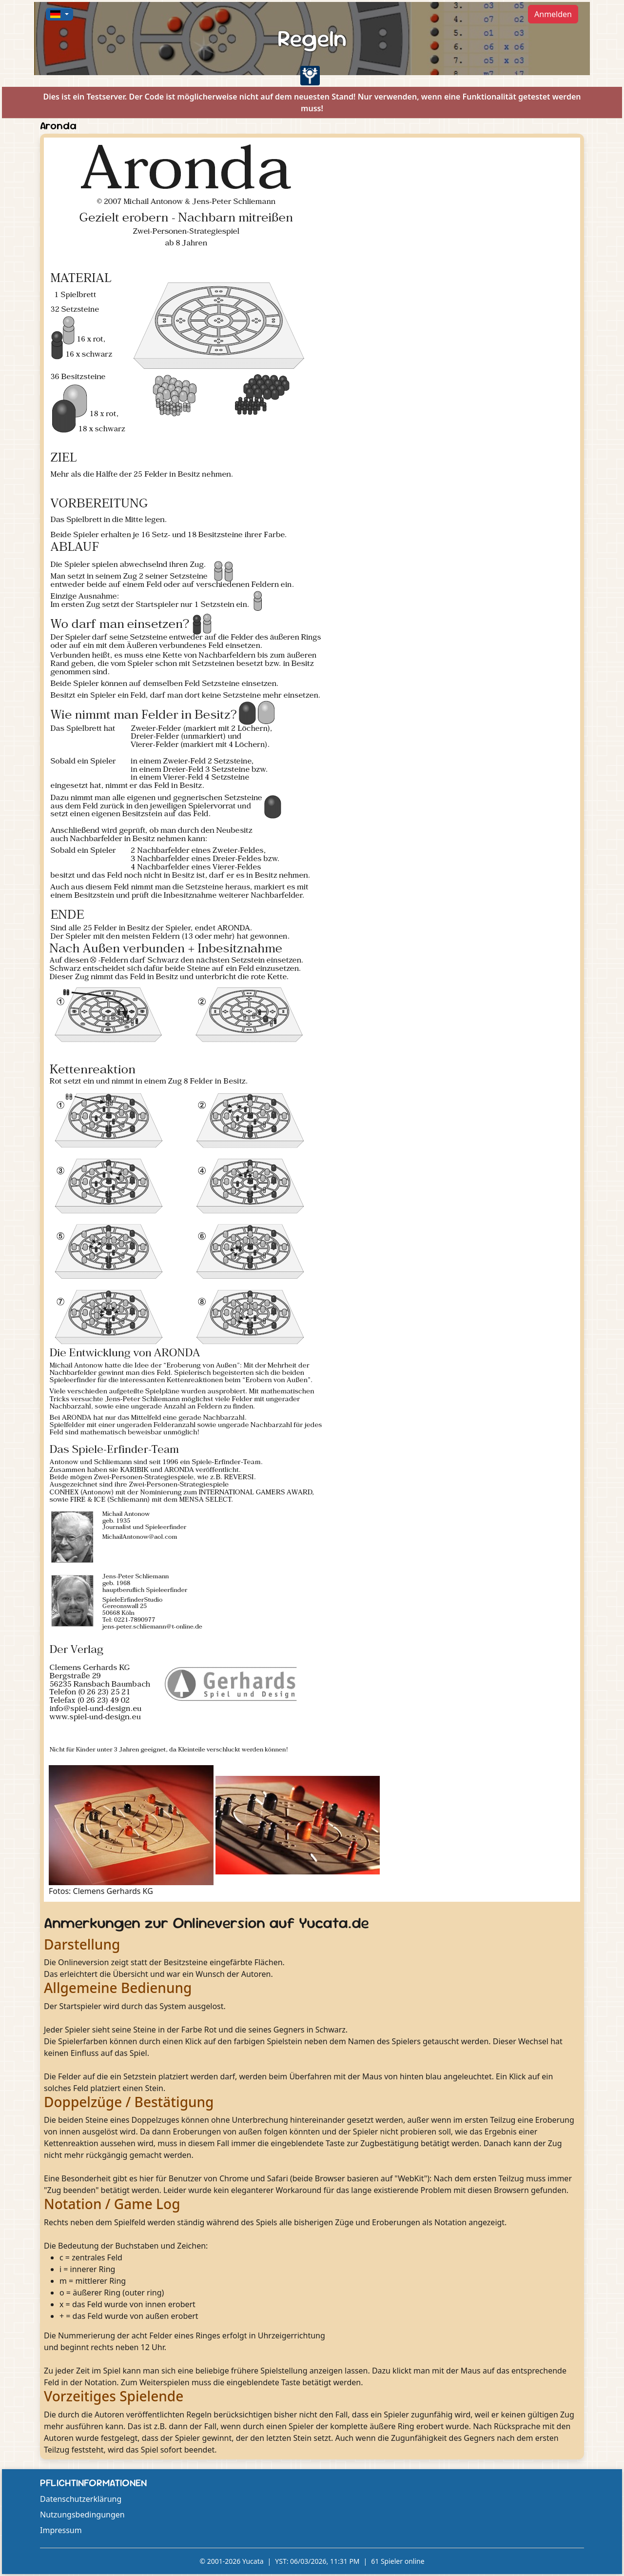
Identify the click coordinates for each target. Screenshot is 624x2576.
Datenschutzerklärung (80, 2499)
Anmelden (553, 14)
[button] (59, 14)
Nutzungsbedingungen (82, 2514)
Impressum (61, 2530)
